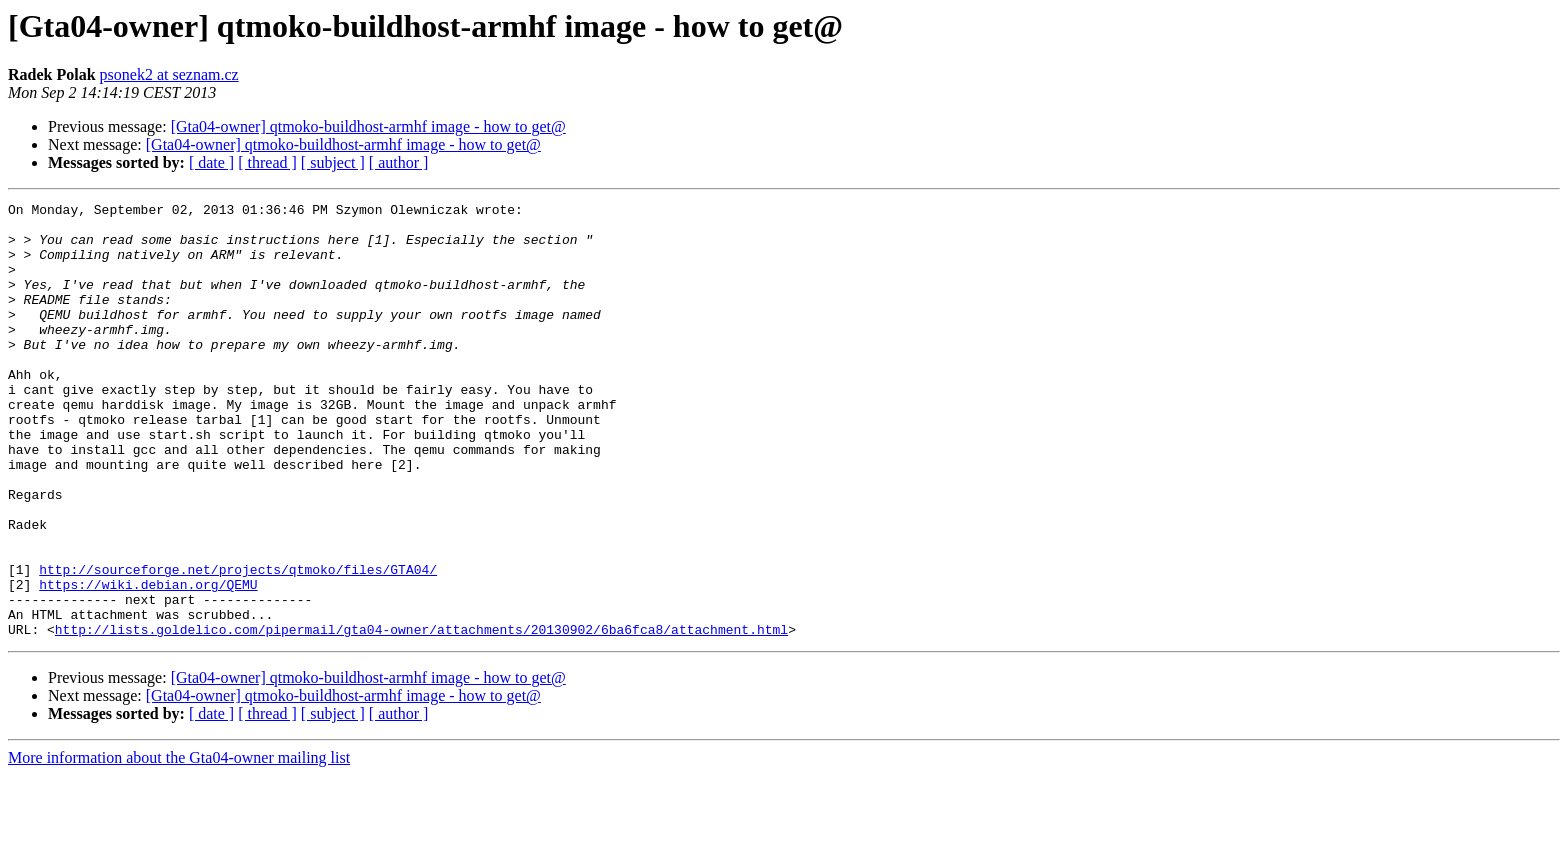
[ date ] (211, 162)
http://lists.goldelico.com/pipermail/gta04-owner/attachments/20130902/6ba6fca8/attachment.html (421, 716)
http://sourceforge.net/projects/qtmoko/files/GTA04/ (238, 644)
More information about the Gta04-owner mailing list (179, 844)
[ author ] (399, 162)
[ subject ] (333, 162)
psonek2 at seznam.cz (169, 74)
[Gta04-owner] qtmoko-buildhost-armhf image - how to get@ (368, 126)
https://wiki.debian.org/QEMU (148, 662)
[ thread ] (267, 162)
